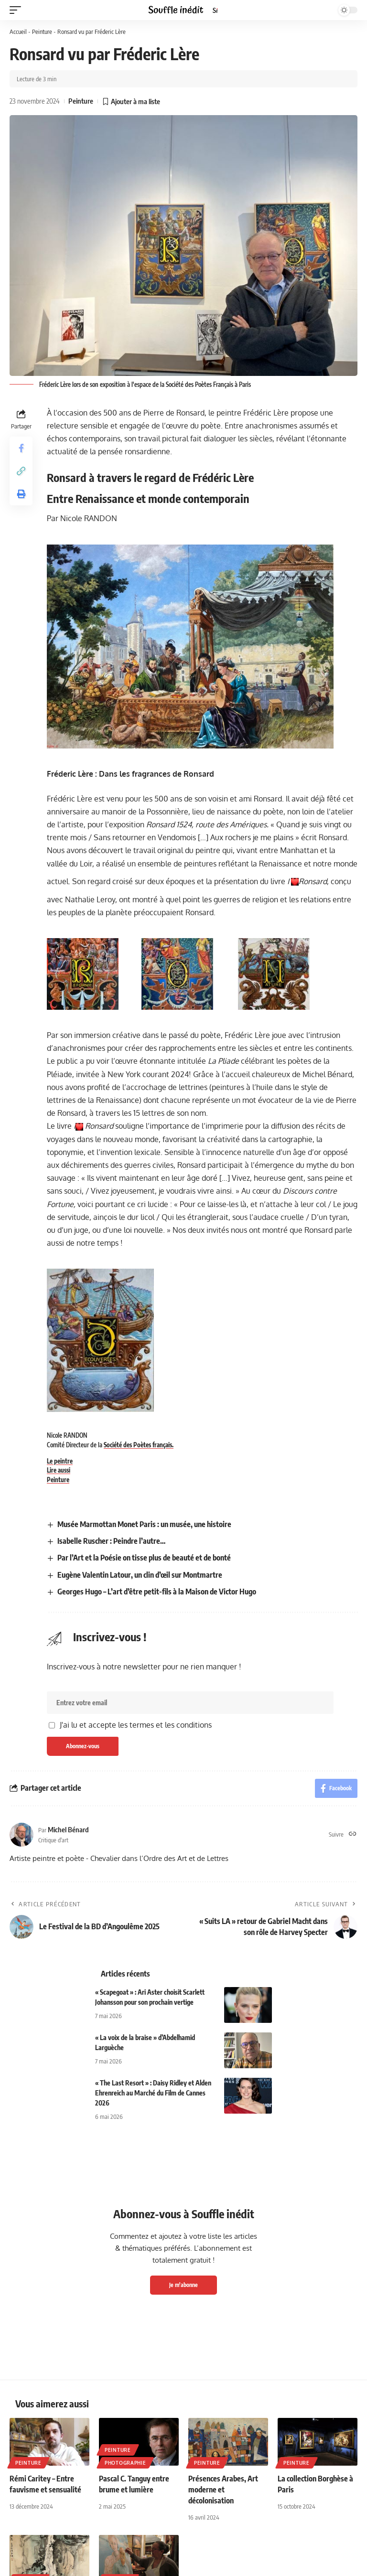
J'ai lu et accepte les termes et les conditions (136, 1725)
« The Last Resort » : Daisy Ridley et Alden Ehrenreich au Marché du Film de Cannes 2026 (153, 2093)
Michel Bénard (68, 1829)
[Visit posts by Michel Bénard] (21, 1835)
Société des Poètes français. (138, 1445)
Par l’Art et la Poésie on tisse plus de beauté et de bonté (144, 1557)
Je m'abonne (183, 2284)
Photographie (125, 2463)
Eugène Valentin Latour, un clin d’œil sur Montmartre (139, 1575)
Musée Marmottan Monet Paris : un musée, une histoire (144, 1524)
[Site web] (352, 1834)
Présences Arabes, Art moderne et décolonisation (223, 2489)
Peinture (42, 31)
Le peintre (60, 1461)
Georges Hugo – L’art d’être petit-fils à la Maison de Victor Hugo (156, 1591)
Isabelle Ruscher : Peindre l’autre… (111, 1541)
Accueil (18, 31)
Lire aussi (58, 1470)
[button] (18, 10)
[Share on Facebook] (21, 448)
